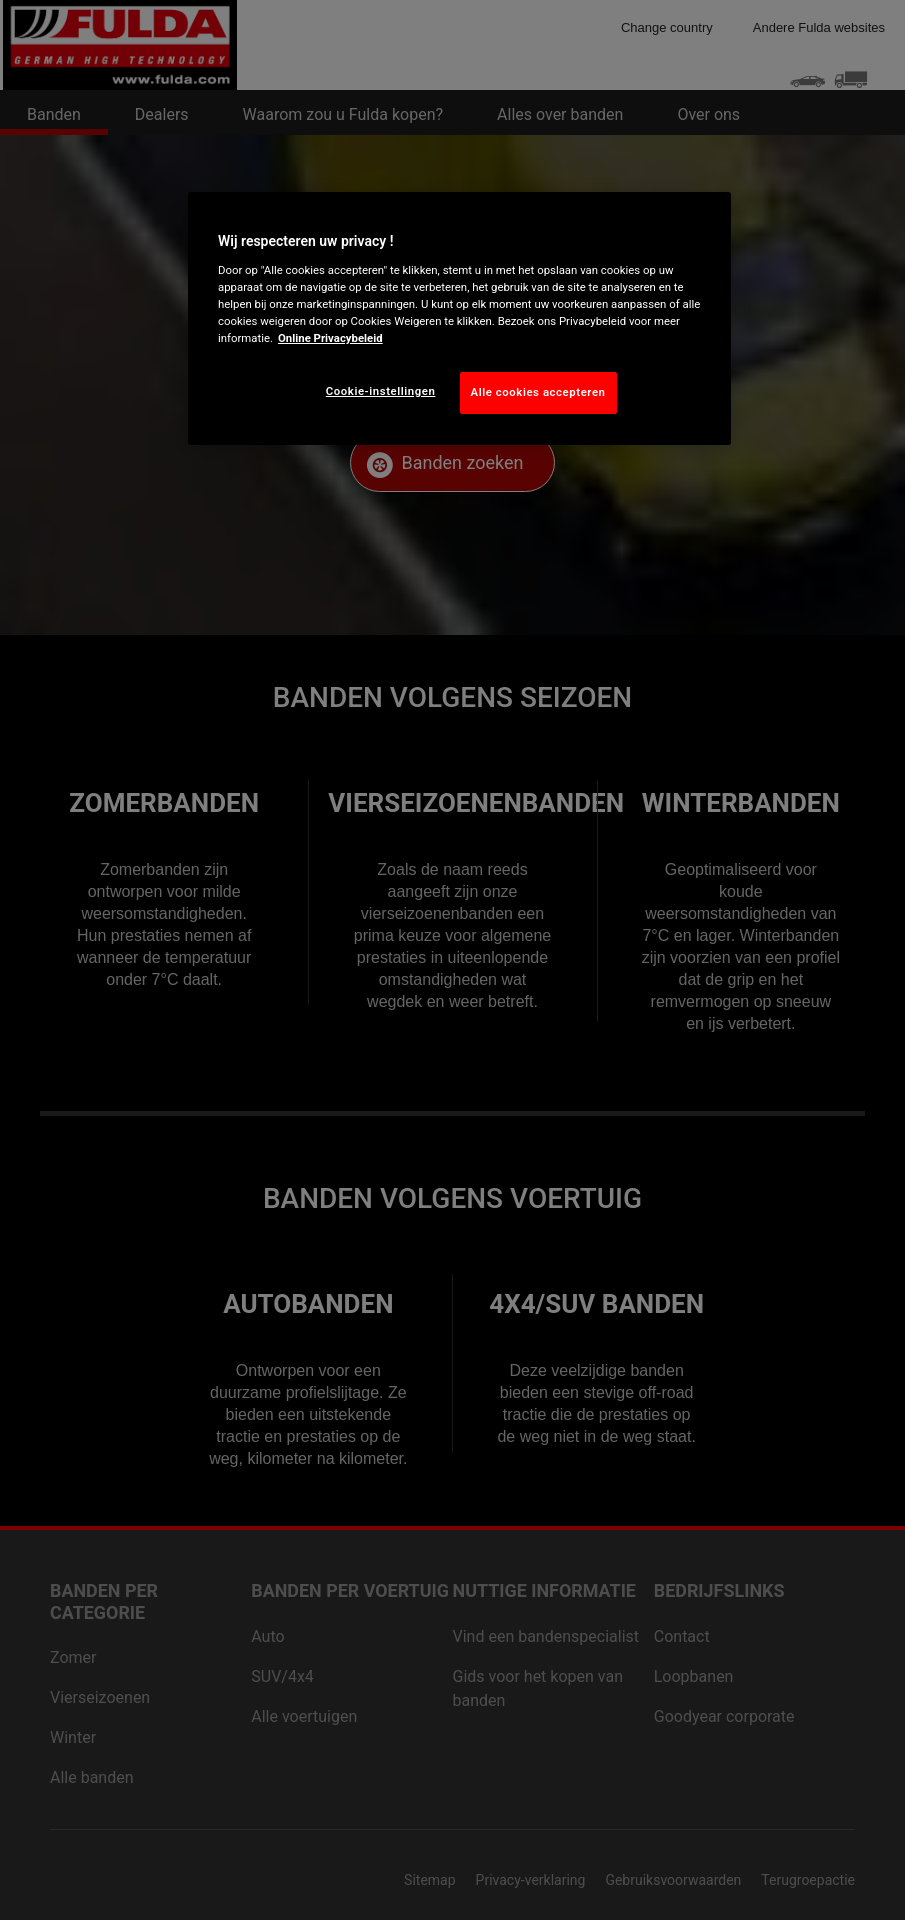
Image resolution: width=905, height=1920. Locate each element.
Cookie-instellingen (381, 391)
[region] (459, 318)
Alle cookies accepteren (538, 392)
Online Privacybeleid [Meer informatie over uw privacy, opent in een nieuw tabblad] (330, 338)
